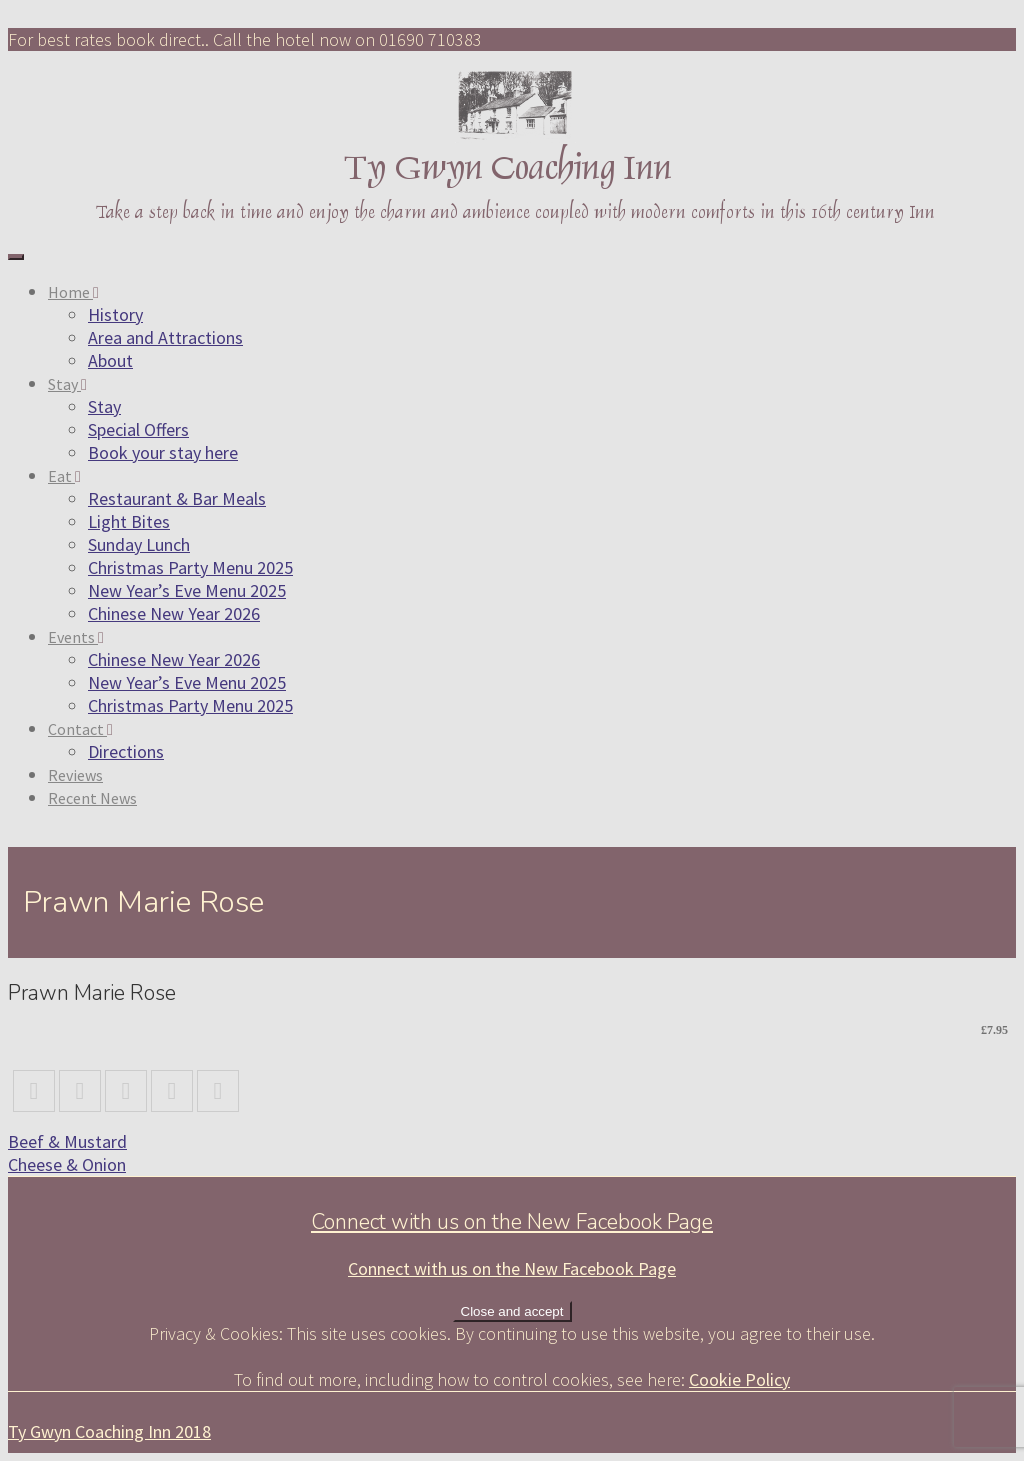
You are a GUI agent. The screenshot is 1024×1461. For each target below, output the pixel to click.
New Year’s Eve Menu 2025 (187, 590)
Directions (126, 751)
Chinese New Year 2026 (174, 613)
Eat (64, 476)
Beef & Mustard (67, 1141)
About (110, 360)
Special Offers (138, 429)
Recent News (92, 798)
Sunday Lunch (139, 544)
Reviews (75, 775)
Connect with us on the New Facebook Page (512, 1222)
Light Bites (129, 521)
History (115, 314)
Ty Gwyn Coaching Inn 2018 (109, 1431)
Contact (80, 729)
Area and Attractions (165, 337)
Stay (67, 384)
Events (76, 637)
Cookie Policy (739, 1379)
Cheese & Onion (67, 1164)
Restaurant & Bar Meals (177, 498)
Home (73, 292)
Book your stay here (163, 452)
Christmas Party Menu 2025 (190, 567)
